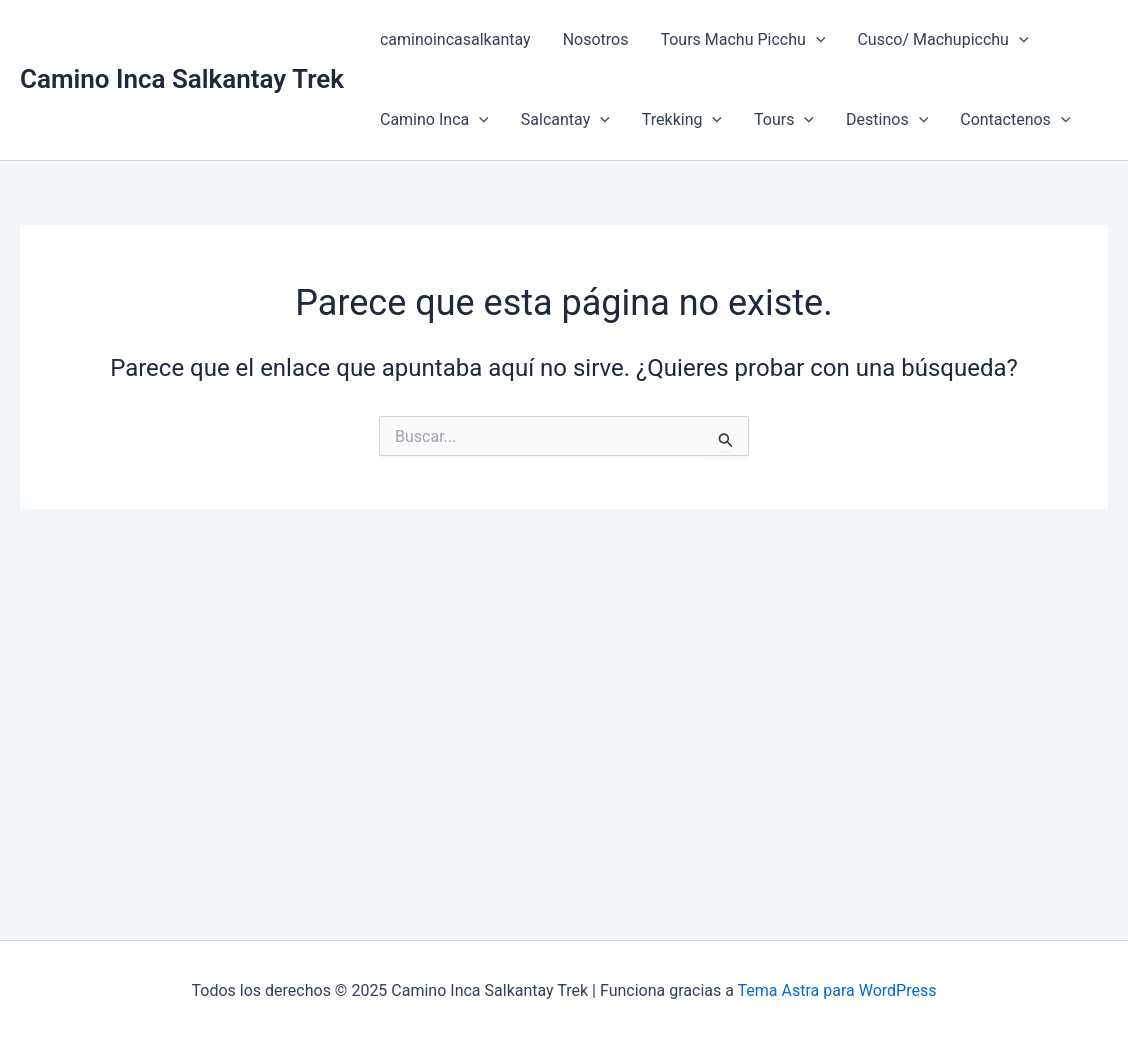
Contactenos (1015, 120)
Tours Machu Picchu (742, 40)
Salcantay (565, 120)
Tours (784, 120)
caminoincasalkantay (455, 39)
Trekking (682, 120)
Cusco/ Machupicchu (942, 40)
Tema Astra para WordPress (837, 990)
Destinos (887, 120)
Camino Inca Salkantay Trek (182, 79)
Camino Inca (434, 120)
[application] (816, 40)
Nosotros (596, 39)
